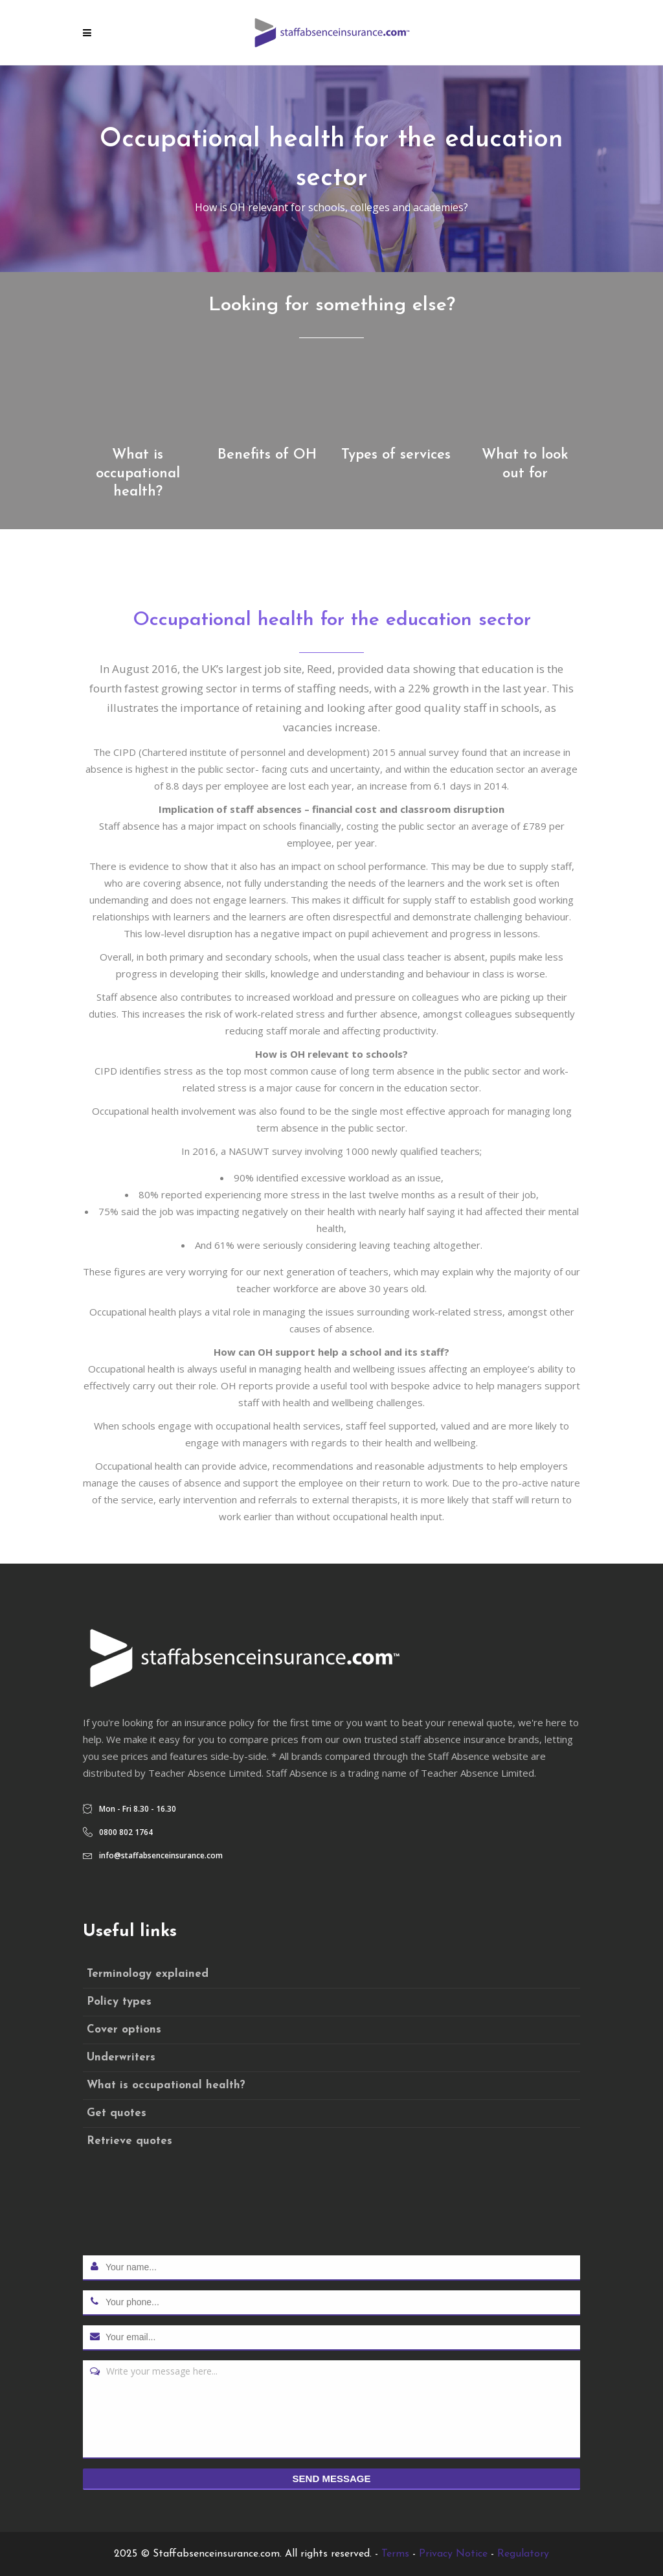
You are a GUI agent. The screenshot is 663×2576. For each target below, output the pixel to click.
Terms (395, 2554)
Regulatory (523, 2554)
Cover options (124, 2029)
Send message (332, 2478)
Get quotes (116, 2113)
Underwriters (121, 2057)
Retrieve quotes (129, 2141)
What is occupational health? (166, 2085)
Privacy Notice (453, 2554)
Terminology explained (147, 1973)
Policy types (119, 2001)
